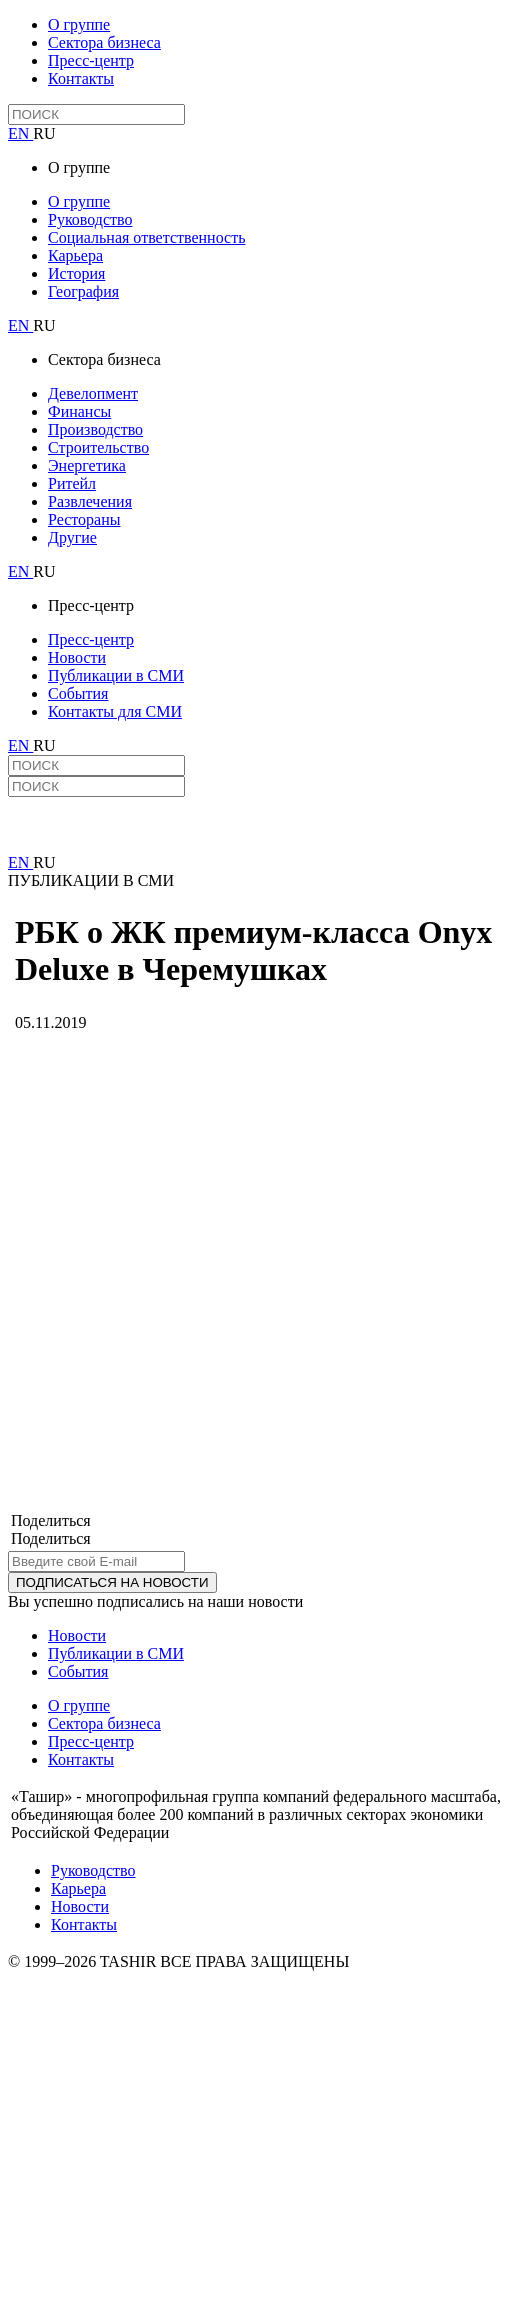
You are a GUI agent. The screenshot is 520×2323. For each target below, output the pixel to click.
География (83, 291)
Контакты (81, 78)
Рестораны (84, 519)
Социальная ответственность (146, 237)
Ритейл (72, 483)
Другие (72, 537)
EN (20, 133)
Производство (95, 429)
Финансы (79, 411)
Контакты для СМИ (115, 711)
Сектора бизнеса (104, 42)
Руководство (90, 219)
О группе (79, 24)
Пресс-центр (91, 60)
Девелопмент (93, 393)
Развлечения (90, 501)
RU (44, 133)
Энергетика (87, 465)
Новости (77, 657)
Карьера (75, 255)
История (76, 273)
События (78, 693)
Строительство (98, 447)
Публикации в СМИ (116, 675)
